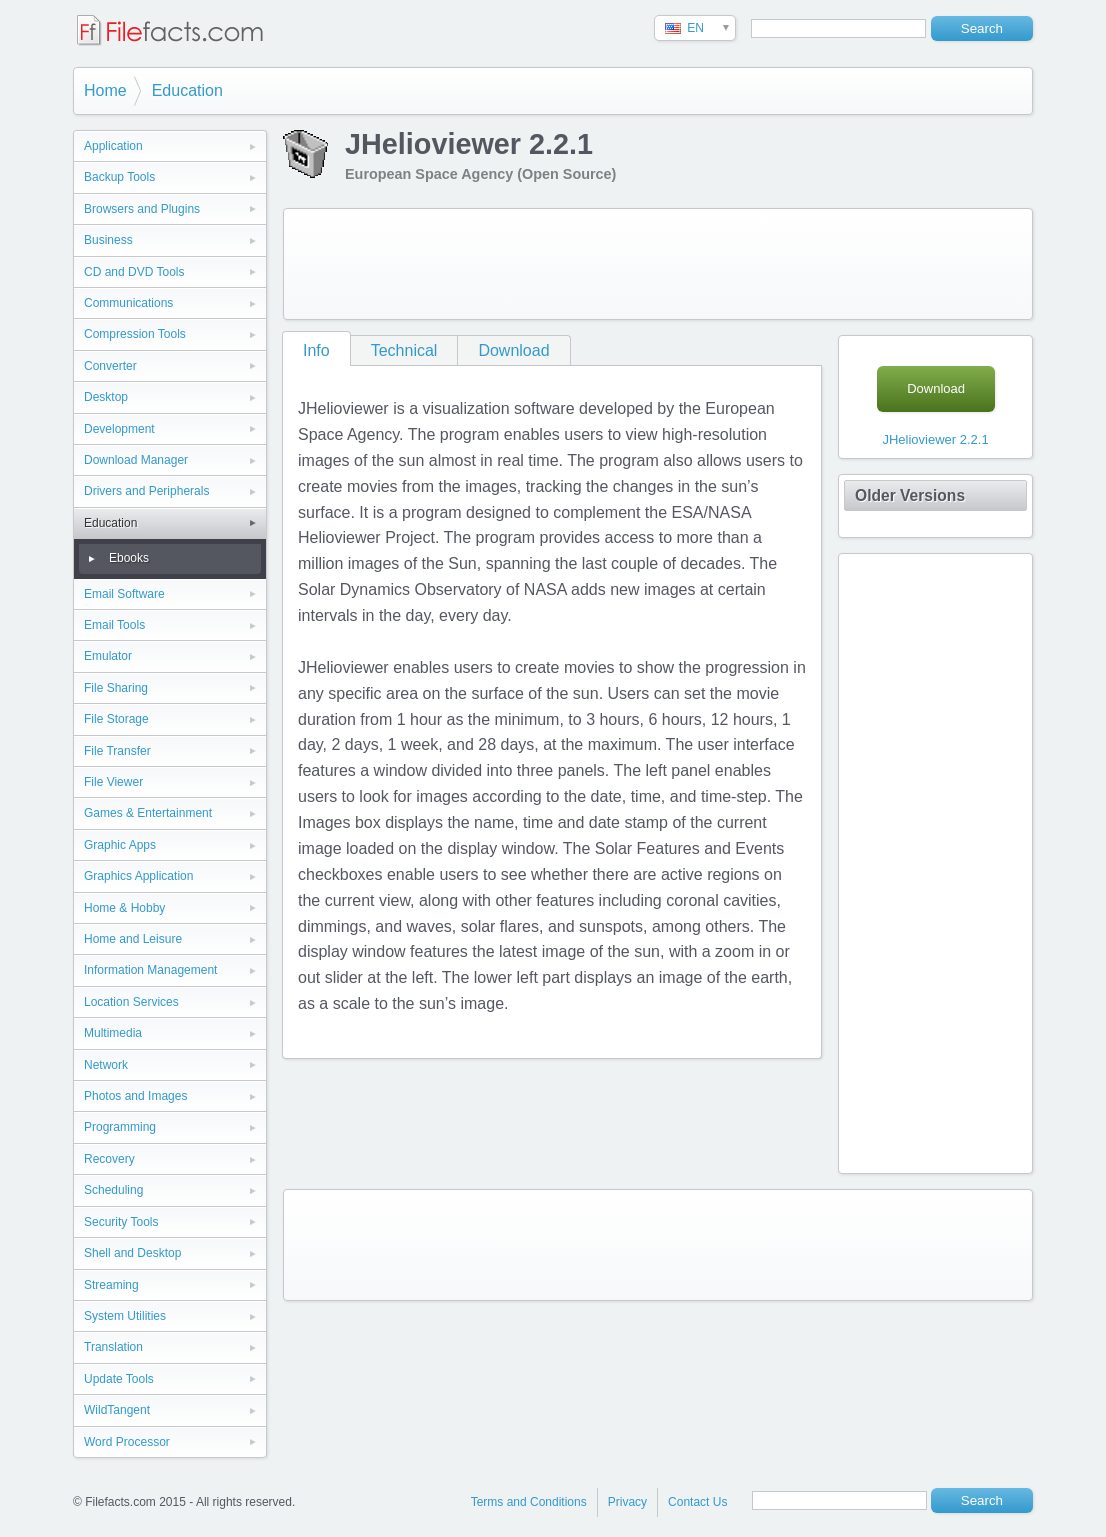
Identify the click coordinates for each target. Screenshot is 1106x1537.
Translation (113, 1347)
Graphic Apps (120, 845)
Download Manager (136, 460)
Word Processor (127, 1442)
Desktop (106, 397)
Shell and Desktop (132, 1253)
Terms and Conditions (529, 1502)
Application (113, 146)
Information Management (150, 970)
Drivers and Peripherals (146, 491)
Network (106, 1065)
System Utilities (125, 1316)
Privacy (627, 1502)
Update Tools (119, 1379)
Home (105, 90)
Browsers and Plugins (142, 209)
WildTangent (117, 1410)
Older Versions (910, 495)
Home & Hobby (124, 908)
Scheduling (113, 1190)
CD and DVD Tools (134, 272)
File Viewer (113, 782)
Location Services (131, 1002)
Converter (110, 366)
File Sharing (116, 688)
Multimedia (113, 1033)
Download (513, 350)
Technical (404, 350)
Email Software (124, 594)
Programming (120, 1127)
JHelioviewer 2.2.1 (935, 439)
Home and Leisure (133, 939)
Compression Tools (135, 334)
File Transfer (117, 751)
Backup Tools (119, 177)
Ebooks (129, 558)
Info (316, 350)
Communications (128, 303)
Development (119, 429)
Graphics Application (138, 876)
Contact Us (697, 1502)
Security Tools (121, 1222)
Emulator (108, 656)
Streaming (111, 1285)
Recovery (109, 1159)
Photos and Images (135, 1096)
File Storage (116, 719)
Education (187, 90)
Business (108, 240)
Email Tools (114, 625)
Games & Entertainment (148, 813)
